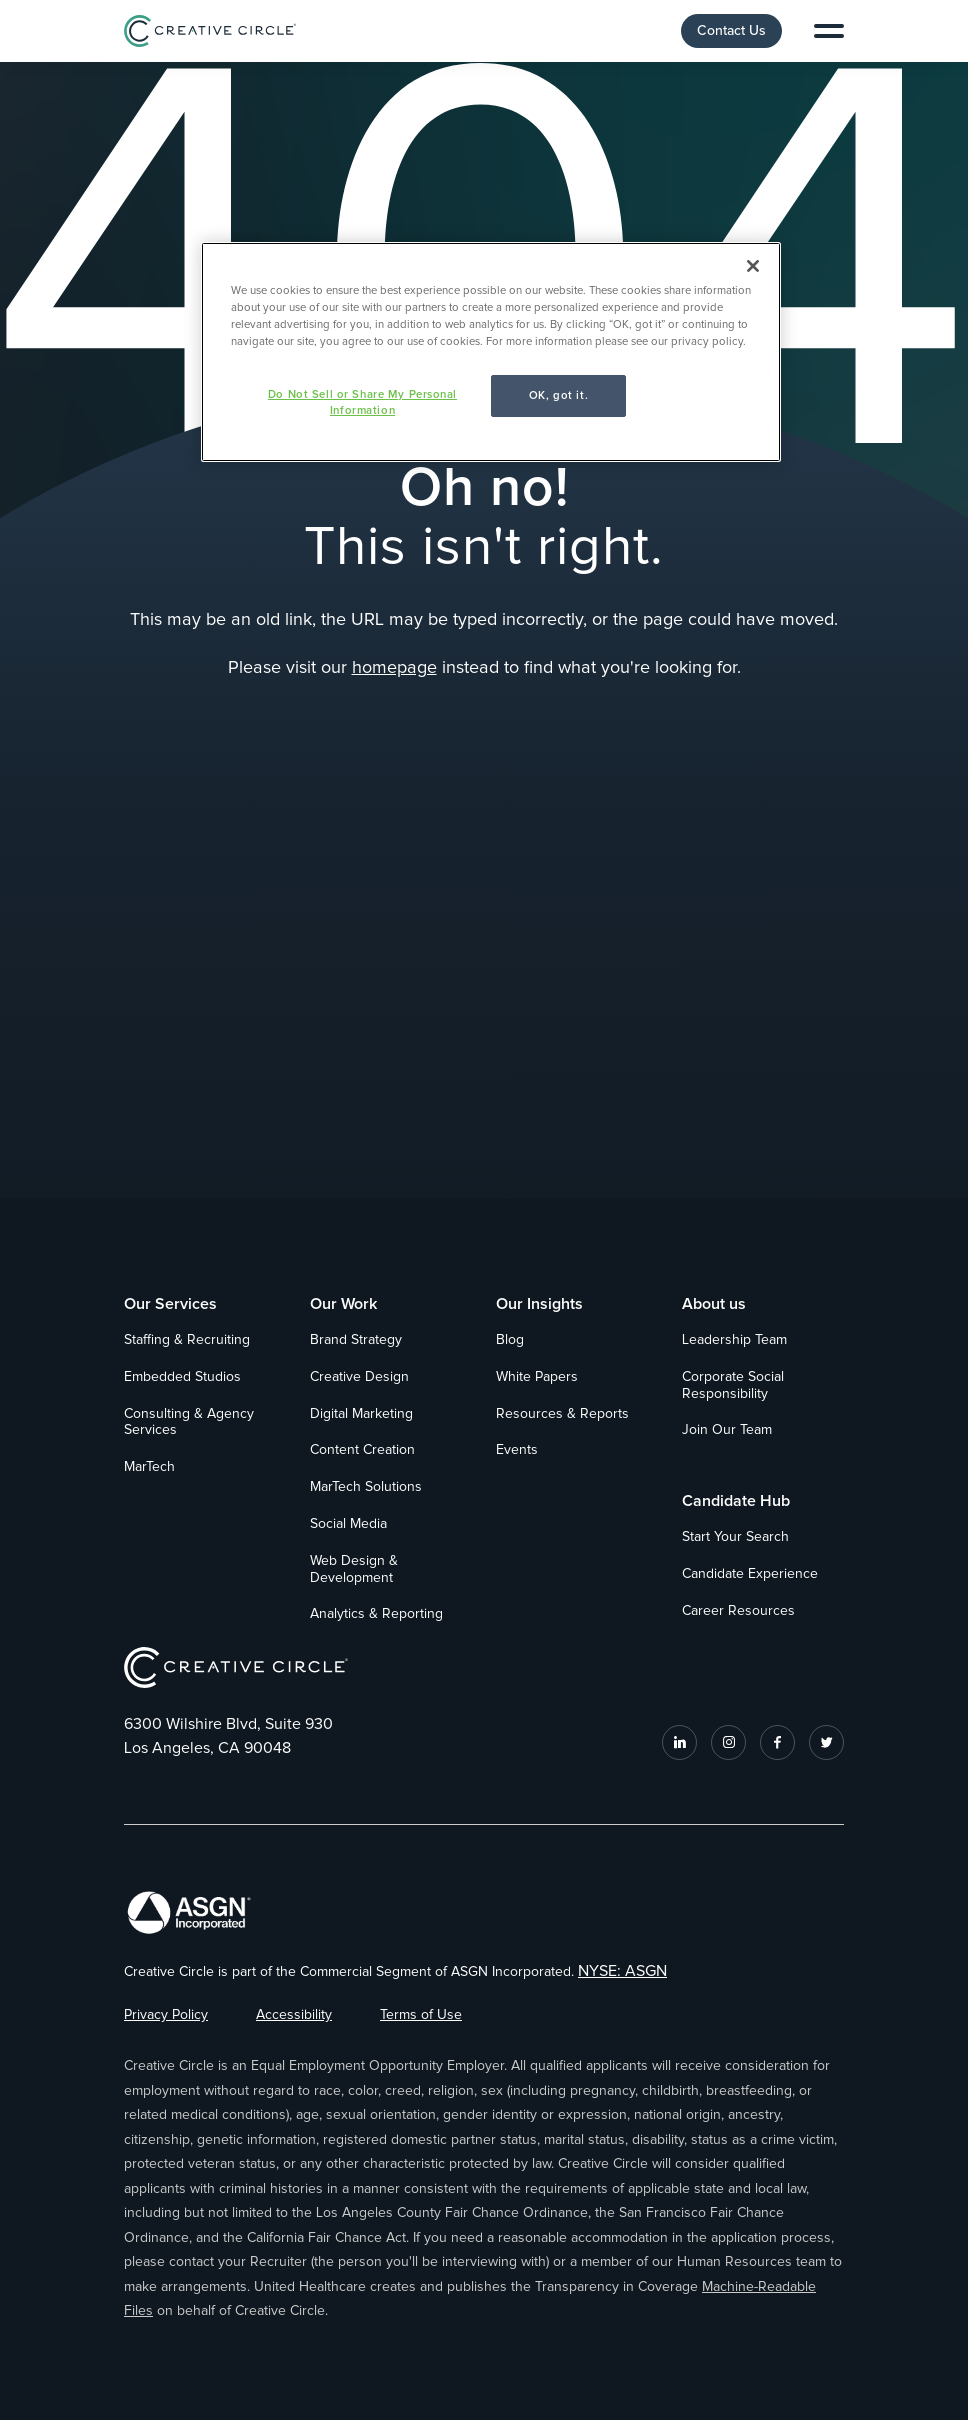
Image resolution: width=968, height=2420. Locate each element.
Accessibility (294, 2015)
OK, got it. (558, 395)
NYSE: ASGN (622, 1971)
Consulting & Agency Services (189, 1422)
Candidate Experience (750, 1574)
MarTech (149, 1467)
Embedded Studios (182, 1377)
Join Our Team (727, 1430)
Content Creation (362, 1450)
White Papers (537, 1377)
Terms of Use (421, 2015)
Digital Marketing (361, 1414)
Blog (510, 1340)
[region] (491, 352)
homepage (394, 668)
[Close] (753, 266)
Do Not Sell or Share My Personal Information (362, 402)
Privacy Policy (166, 2015)
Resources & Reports (562, 1414)
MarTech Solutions (366, 1487)
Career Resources (738, 1611)
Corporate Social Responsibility (733, 1385)
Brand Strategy (356, 1340)
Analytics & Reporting (376, 1614)
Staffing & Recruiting (187, 1340)
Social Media (348, 1524)
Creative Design (359, 1377)
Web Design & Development (354, 1569)
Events (517, 1450)
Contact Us (731, 30)
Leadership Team (734, 1340)
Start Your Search (735, 1537)
